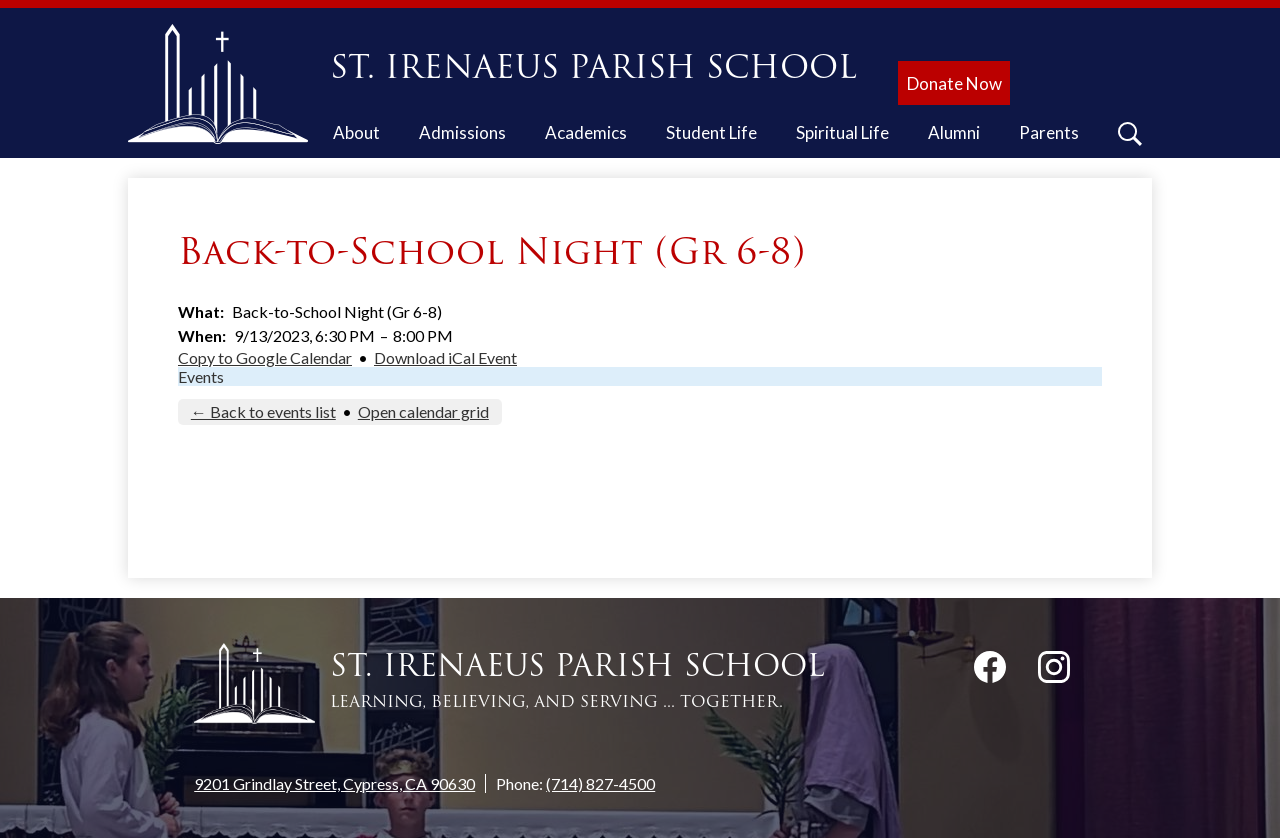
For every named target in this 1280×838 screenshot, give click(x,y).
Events (201, 376)
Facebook (990, 671)
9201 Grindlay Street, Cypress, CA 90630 (334, 783)
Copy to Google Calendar (265, 357)
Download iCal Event (445, 357)
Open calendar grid (423, 411)
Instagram (1054, 671)
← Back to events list (263, 411)
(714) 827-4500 (600, 783)
